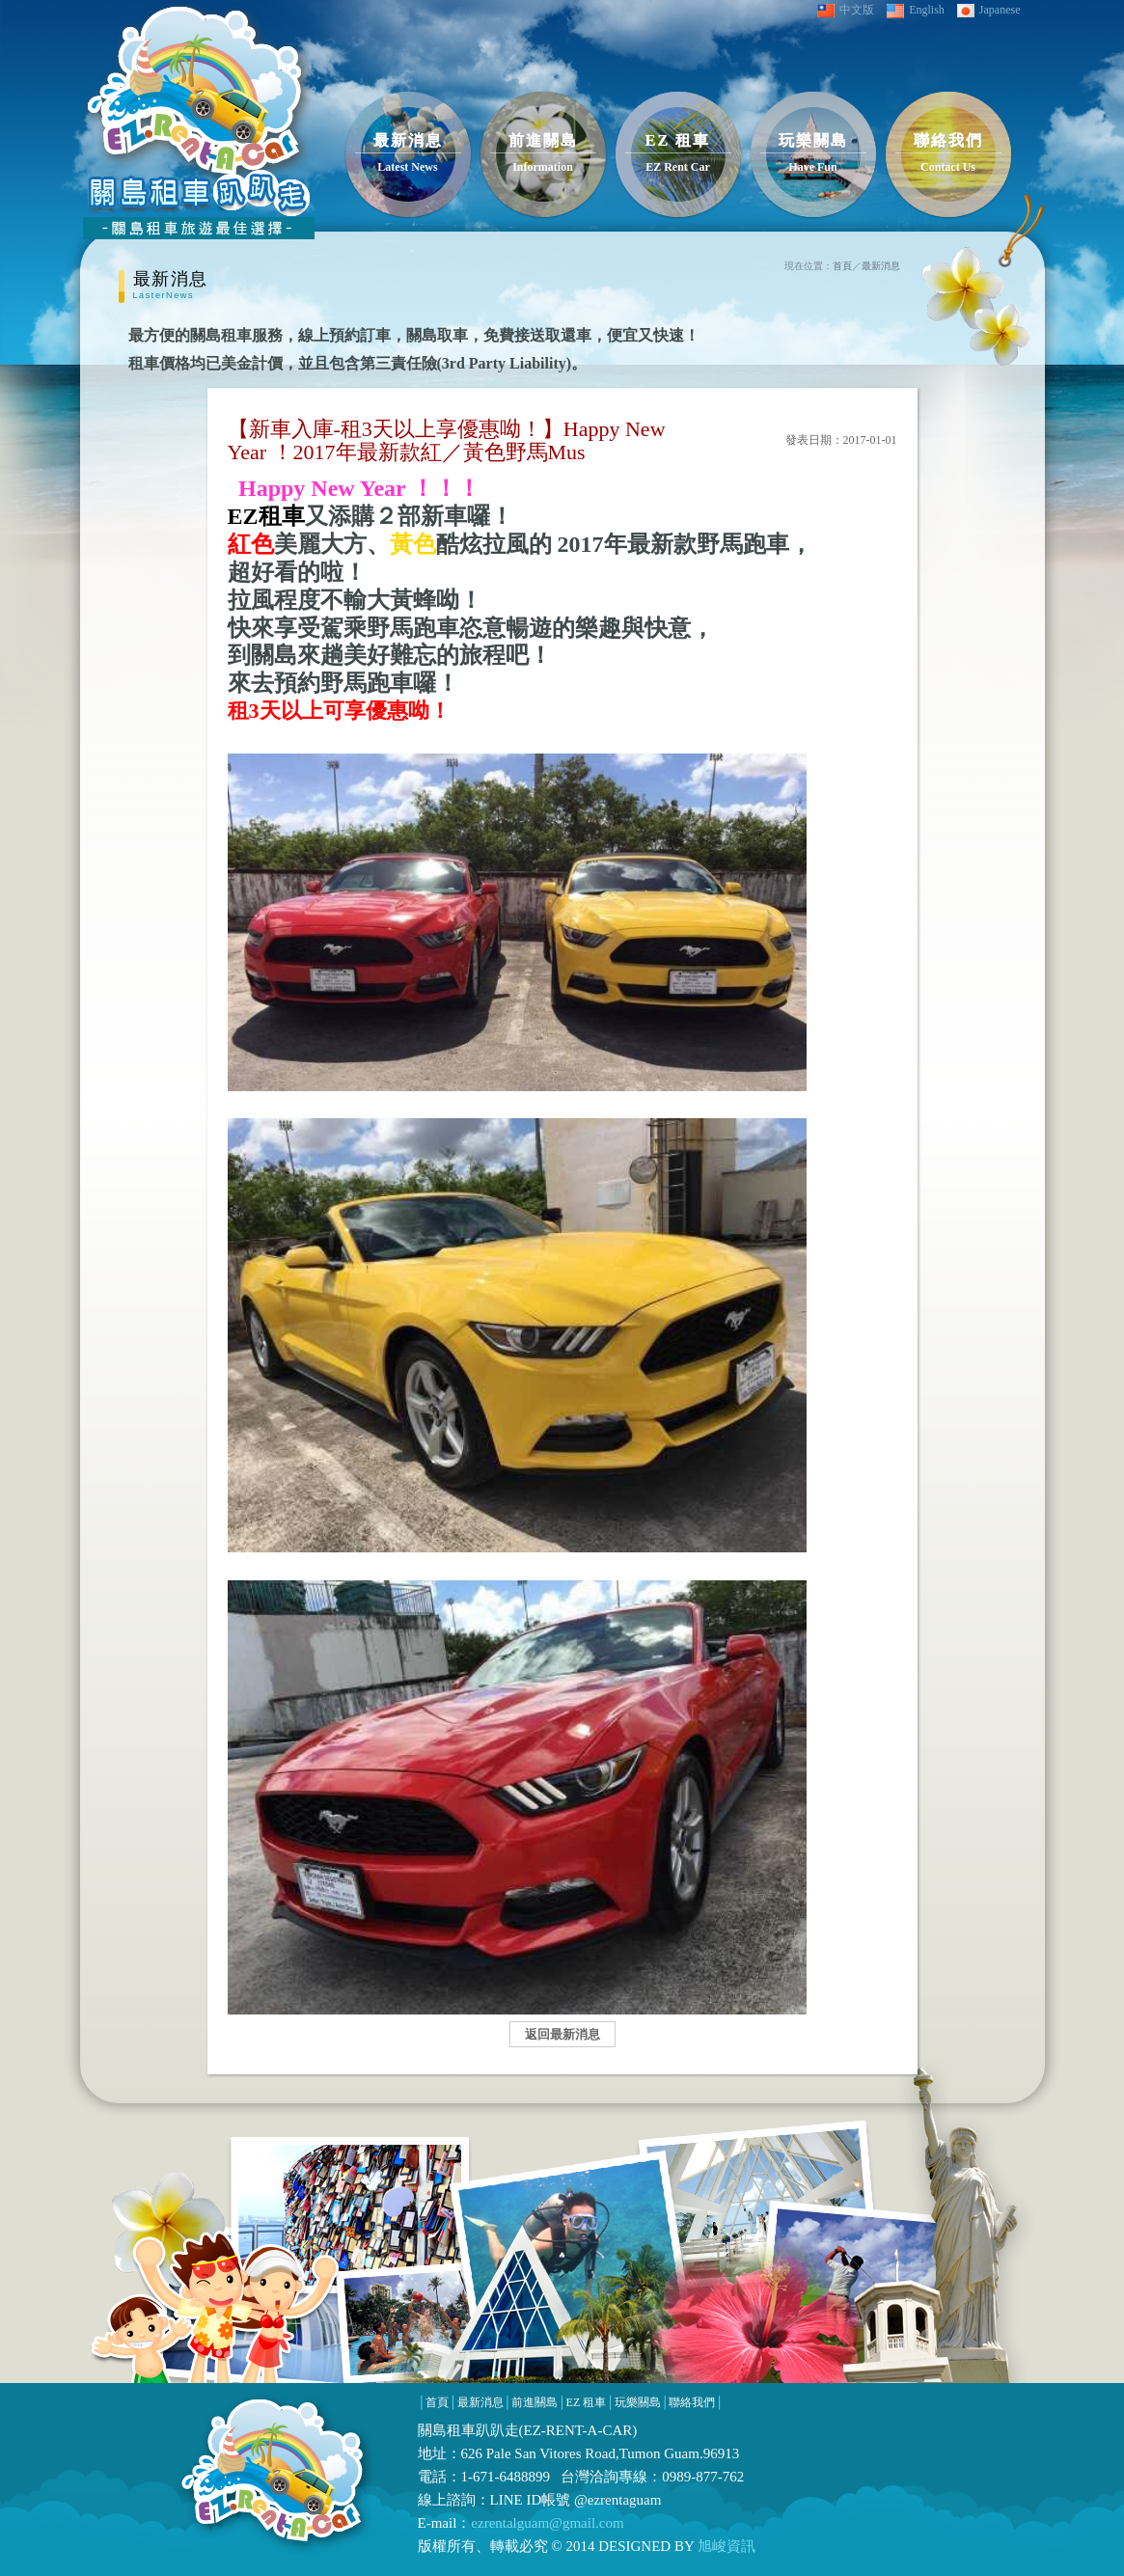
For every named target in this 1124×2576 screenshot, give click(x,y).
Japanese (989, 10)
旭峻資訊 (724, 2546)
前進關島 (534, 2402)
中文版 (845, 10)
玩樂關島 (638, 2402)
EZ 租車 (586, 2402)
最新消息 (881, 265)
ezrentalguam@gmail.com (547, 2523)
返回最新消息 (562, 2034)
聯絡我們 (692, 2402)
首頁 (842, 265)
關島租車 (447, 2430)
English (916, 10)
